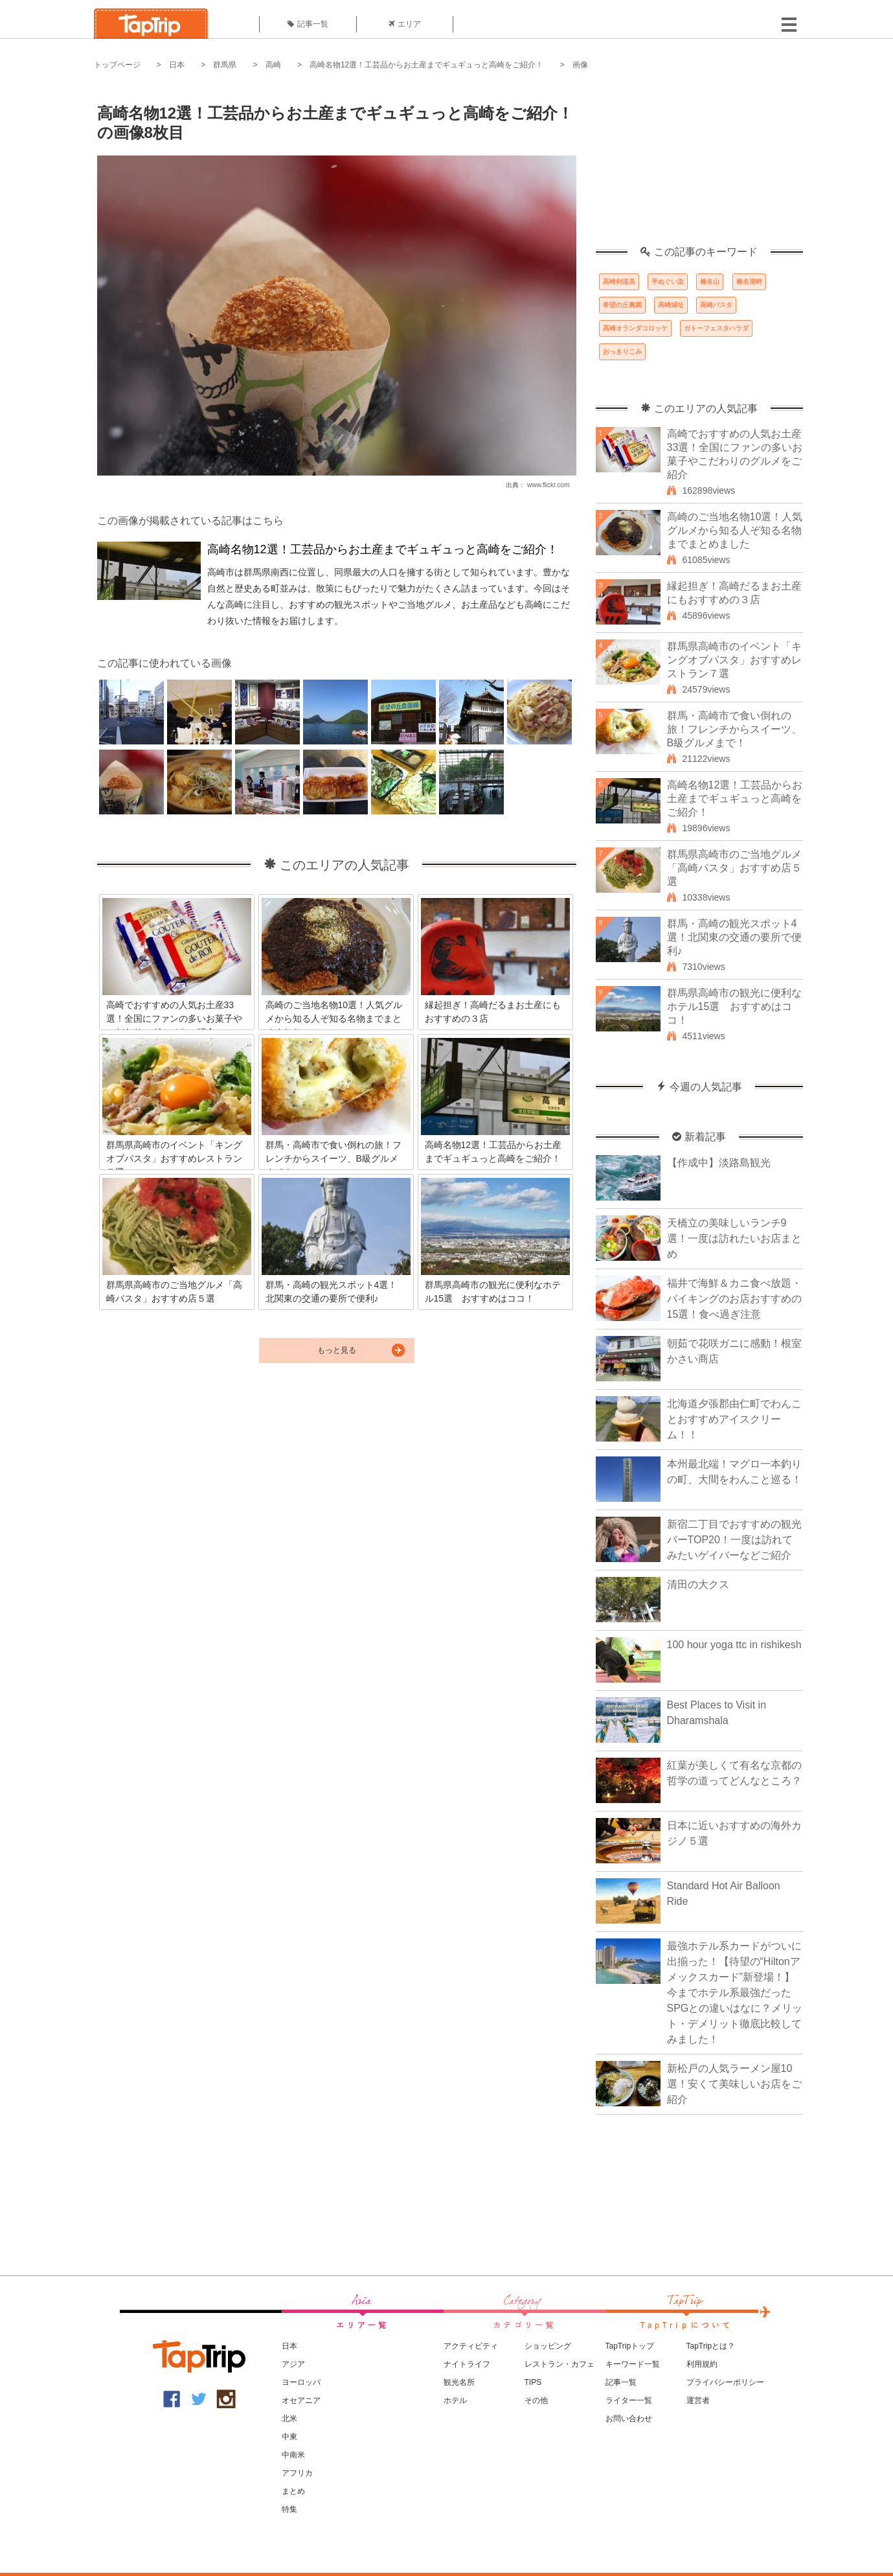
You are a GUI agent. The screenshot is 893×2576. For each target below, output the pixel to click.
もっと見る (336, 1350)
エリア (405, 24)
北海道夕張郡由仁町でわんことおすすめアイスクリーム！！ (734, 1419)
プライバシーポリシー (725, 2382)
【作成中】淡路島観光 (719, 1162)
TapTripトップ (630, 2346)
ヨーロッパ (301, 2382)
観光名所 (459, 2382)
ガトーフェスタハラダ (716, 328)
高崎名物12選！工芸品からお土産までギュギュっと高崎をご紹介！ (426, 64)
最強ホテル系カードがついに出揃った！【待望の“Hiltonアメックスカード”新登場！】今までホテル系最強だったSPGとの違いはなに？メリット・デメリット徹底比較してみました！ (735, 1992)
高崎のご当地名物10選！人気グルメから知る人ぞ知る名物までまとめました (735, 530)
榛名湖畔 (749, 281)
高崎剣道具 (619, 281)
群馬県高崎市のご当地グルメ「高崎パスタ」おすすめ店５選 (734, 868)
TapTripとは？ (711, 2346)
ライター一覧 (628, 2400)
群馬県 (224, 64)
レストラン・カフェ (559, 2364)
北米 (289, 2418)
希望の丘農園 (622, 304)
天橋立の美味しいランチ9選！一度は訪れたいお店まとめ (734, 1238)
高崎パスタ (716, 304)
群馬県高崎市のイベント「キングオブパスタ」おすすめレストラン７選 (734, 660)
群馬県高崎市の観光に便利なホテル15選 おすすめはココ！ (734, 1006)
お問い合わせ (628, 2418)
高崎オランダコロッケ (635, 328)
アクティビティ (471, 2346)
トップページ (117, 64)
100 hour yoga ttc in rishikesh (734, 1644)
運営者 (698, 2400)
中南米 (293, 2454)
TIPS (533, 2382)
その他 (536, 2400)
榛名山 (709, 281)
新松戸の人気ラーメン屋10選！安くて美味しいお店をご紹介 (734, 2084)
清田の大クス (698, 1584)
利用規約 (702, 2364)
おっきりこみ (622, 351)
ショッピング (548, 2346)
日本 (177, 64)
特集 (289, 2509)
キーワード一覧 (632, 2364)
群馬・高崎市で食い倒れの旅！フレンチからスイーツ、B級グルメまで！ (734, 729)
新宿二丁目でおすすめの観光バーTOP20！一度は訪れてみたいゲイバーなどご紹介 (734, 1540)
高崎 (273, 64)
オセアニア (301, 2400)
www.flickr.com (548, 485)
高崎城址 (671, 304)
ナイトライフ (467, 2364)
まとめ (293, 2491)
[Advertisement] (699, 165)
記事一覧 (308, 24)
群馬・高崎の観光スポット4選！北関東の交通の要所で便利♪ (734, 937)
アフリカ (297, 2473)
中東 (289, 2436)
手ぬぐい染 (667, 281)
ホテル (455, 2400)
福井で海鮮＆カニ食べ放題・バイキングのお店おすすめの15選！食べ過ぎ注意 (734, 1299)
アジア (293, 2364)
